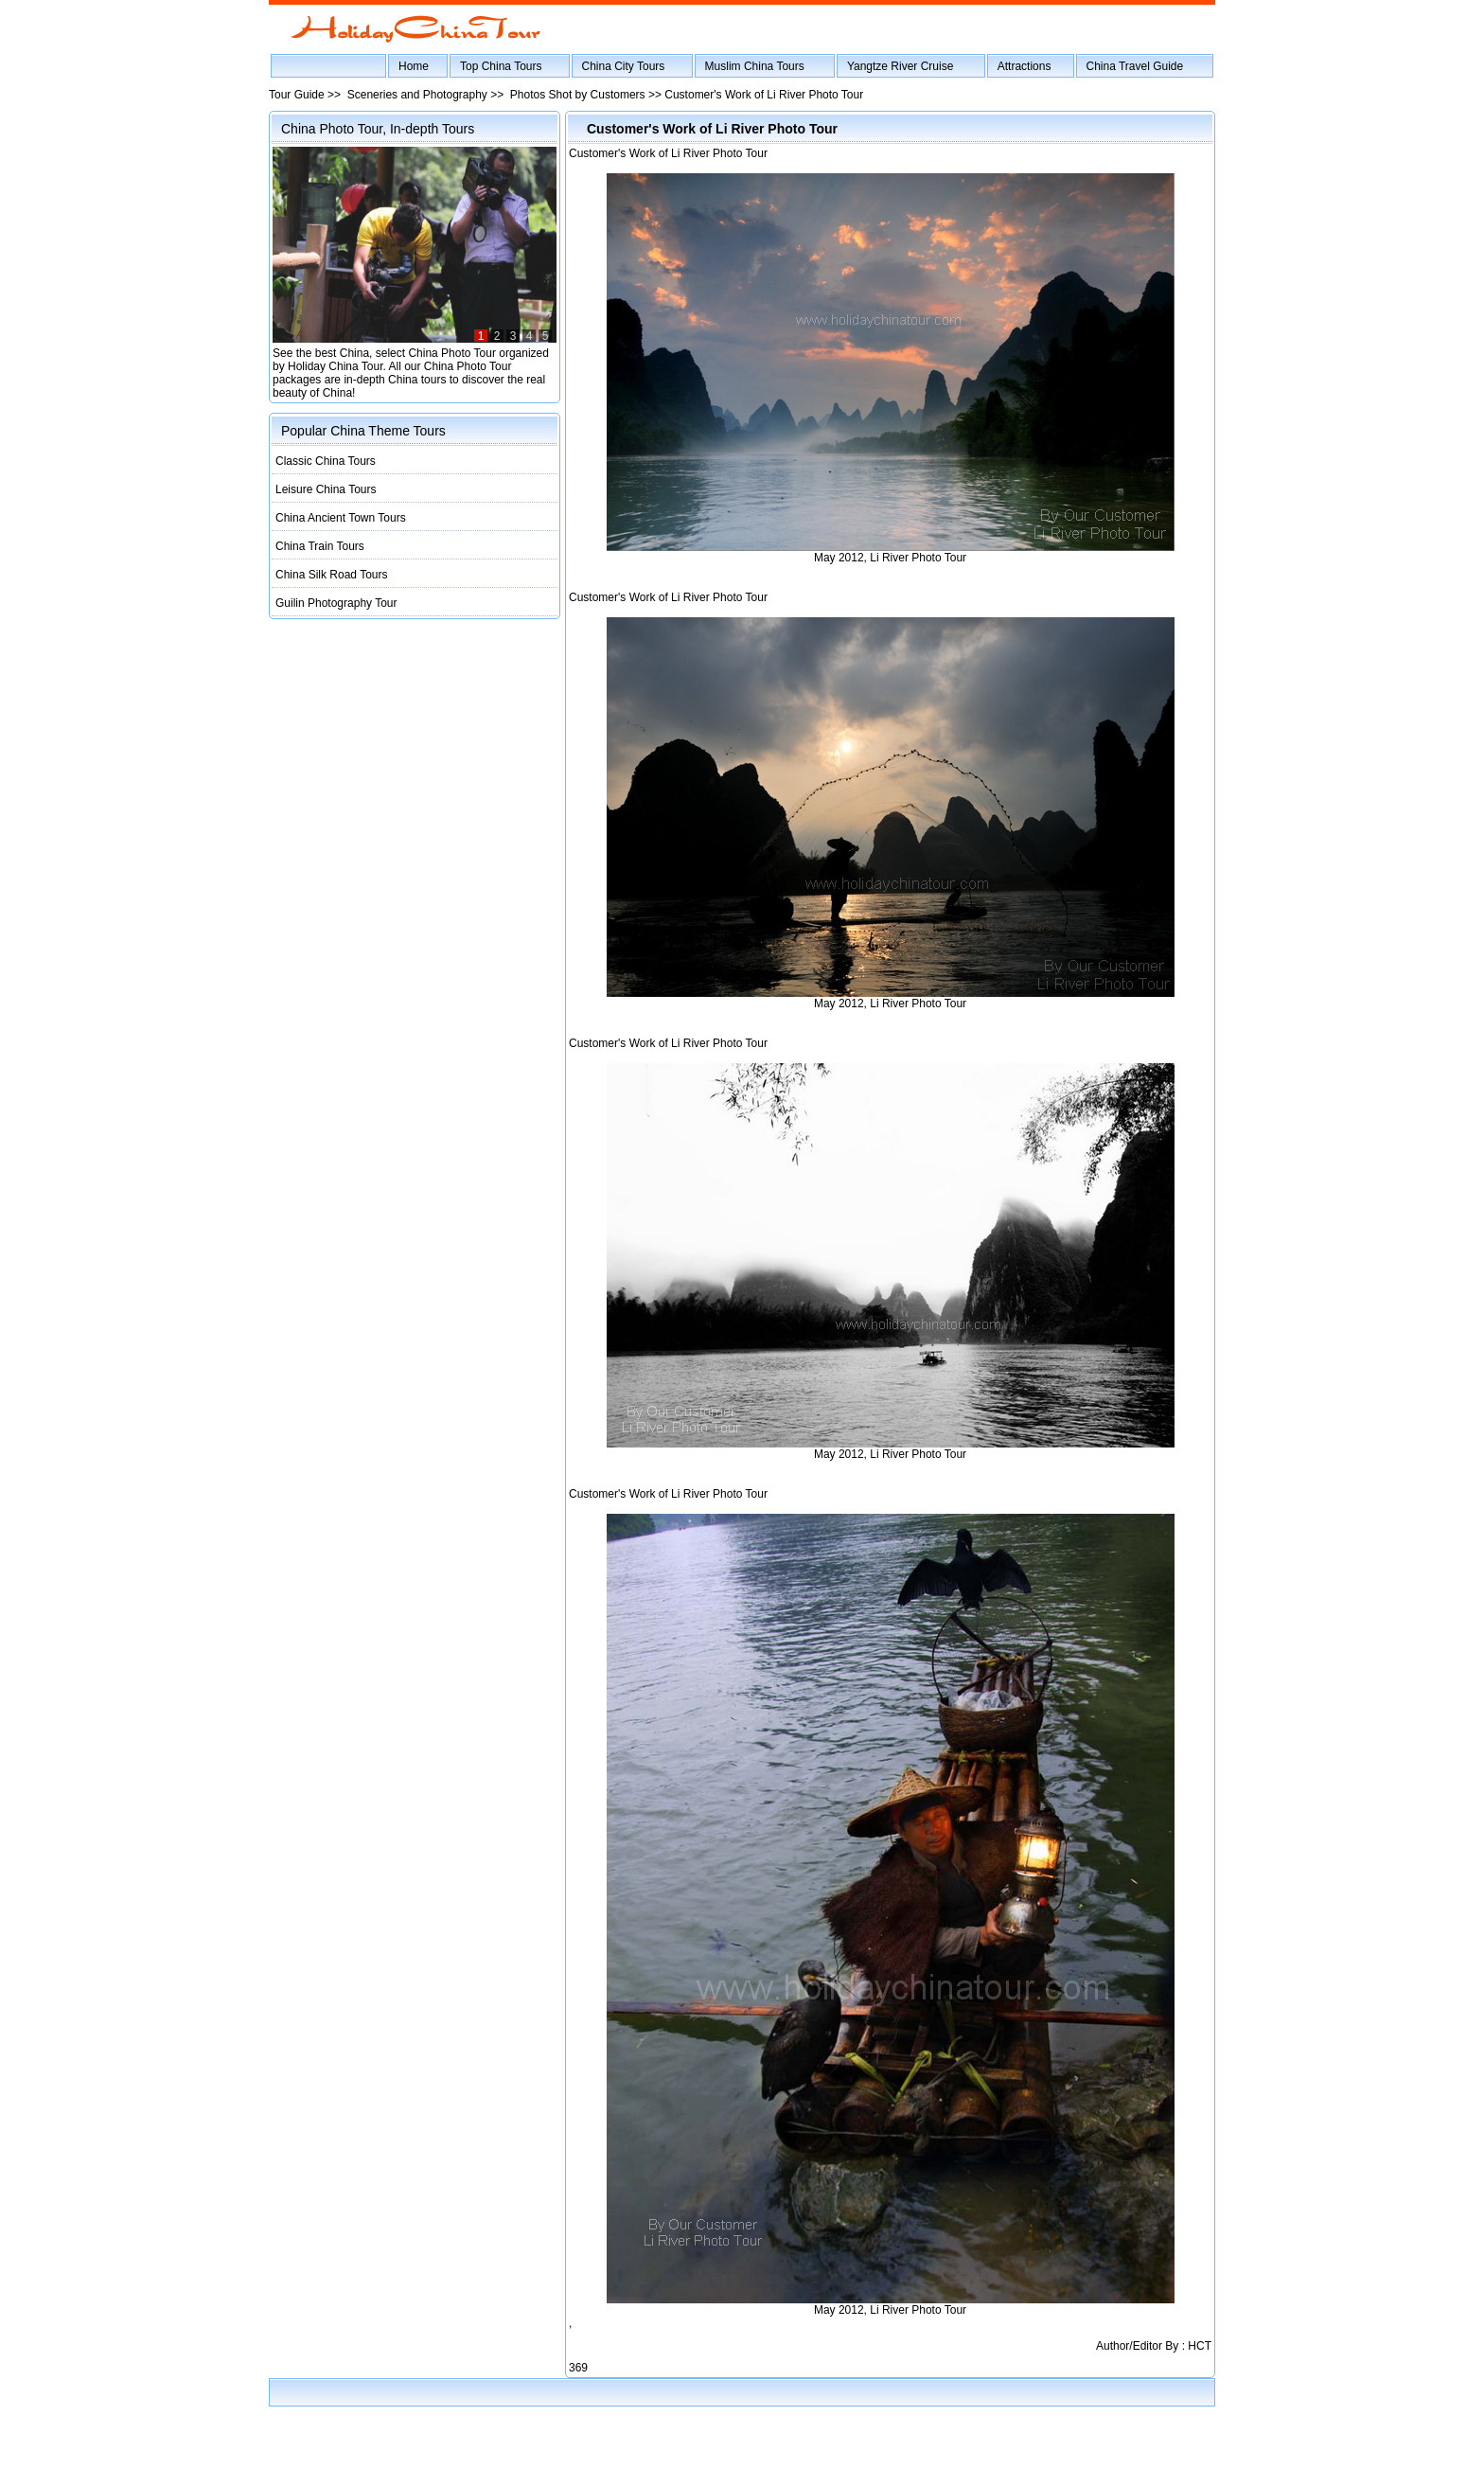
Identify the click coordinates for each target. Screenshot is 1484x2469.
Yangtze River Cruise (900, 66)
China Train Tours (319, 546)
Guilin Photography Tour (336, 603)
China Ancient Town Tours (340, 517)
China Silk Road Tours (331, 574)
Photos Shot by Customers (577, 94)
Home (413, 66)
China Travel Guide (1135, 66)
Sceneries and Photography (417, 94)
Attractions (1024, 66)
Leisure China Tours (326, 489)
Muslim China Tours (754, 66)
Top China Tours (501, 66)
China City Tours (623, 66)
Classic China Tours (325, 461)
